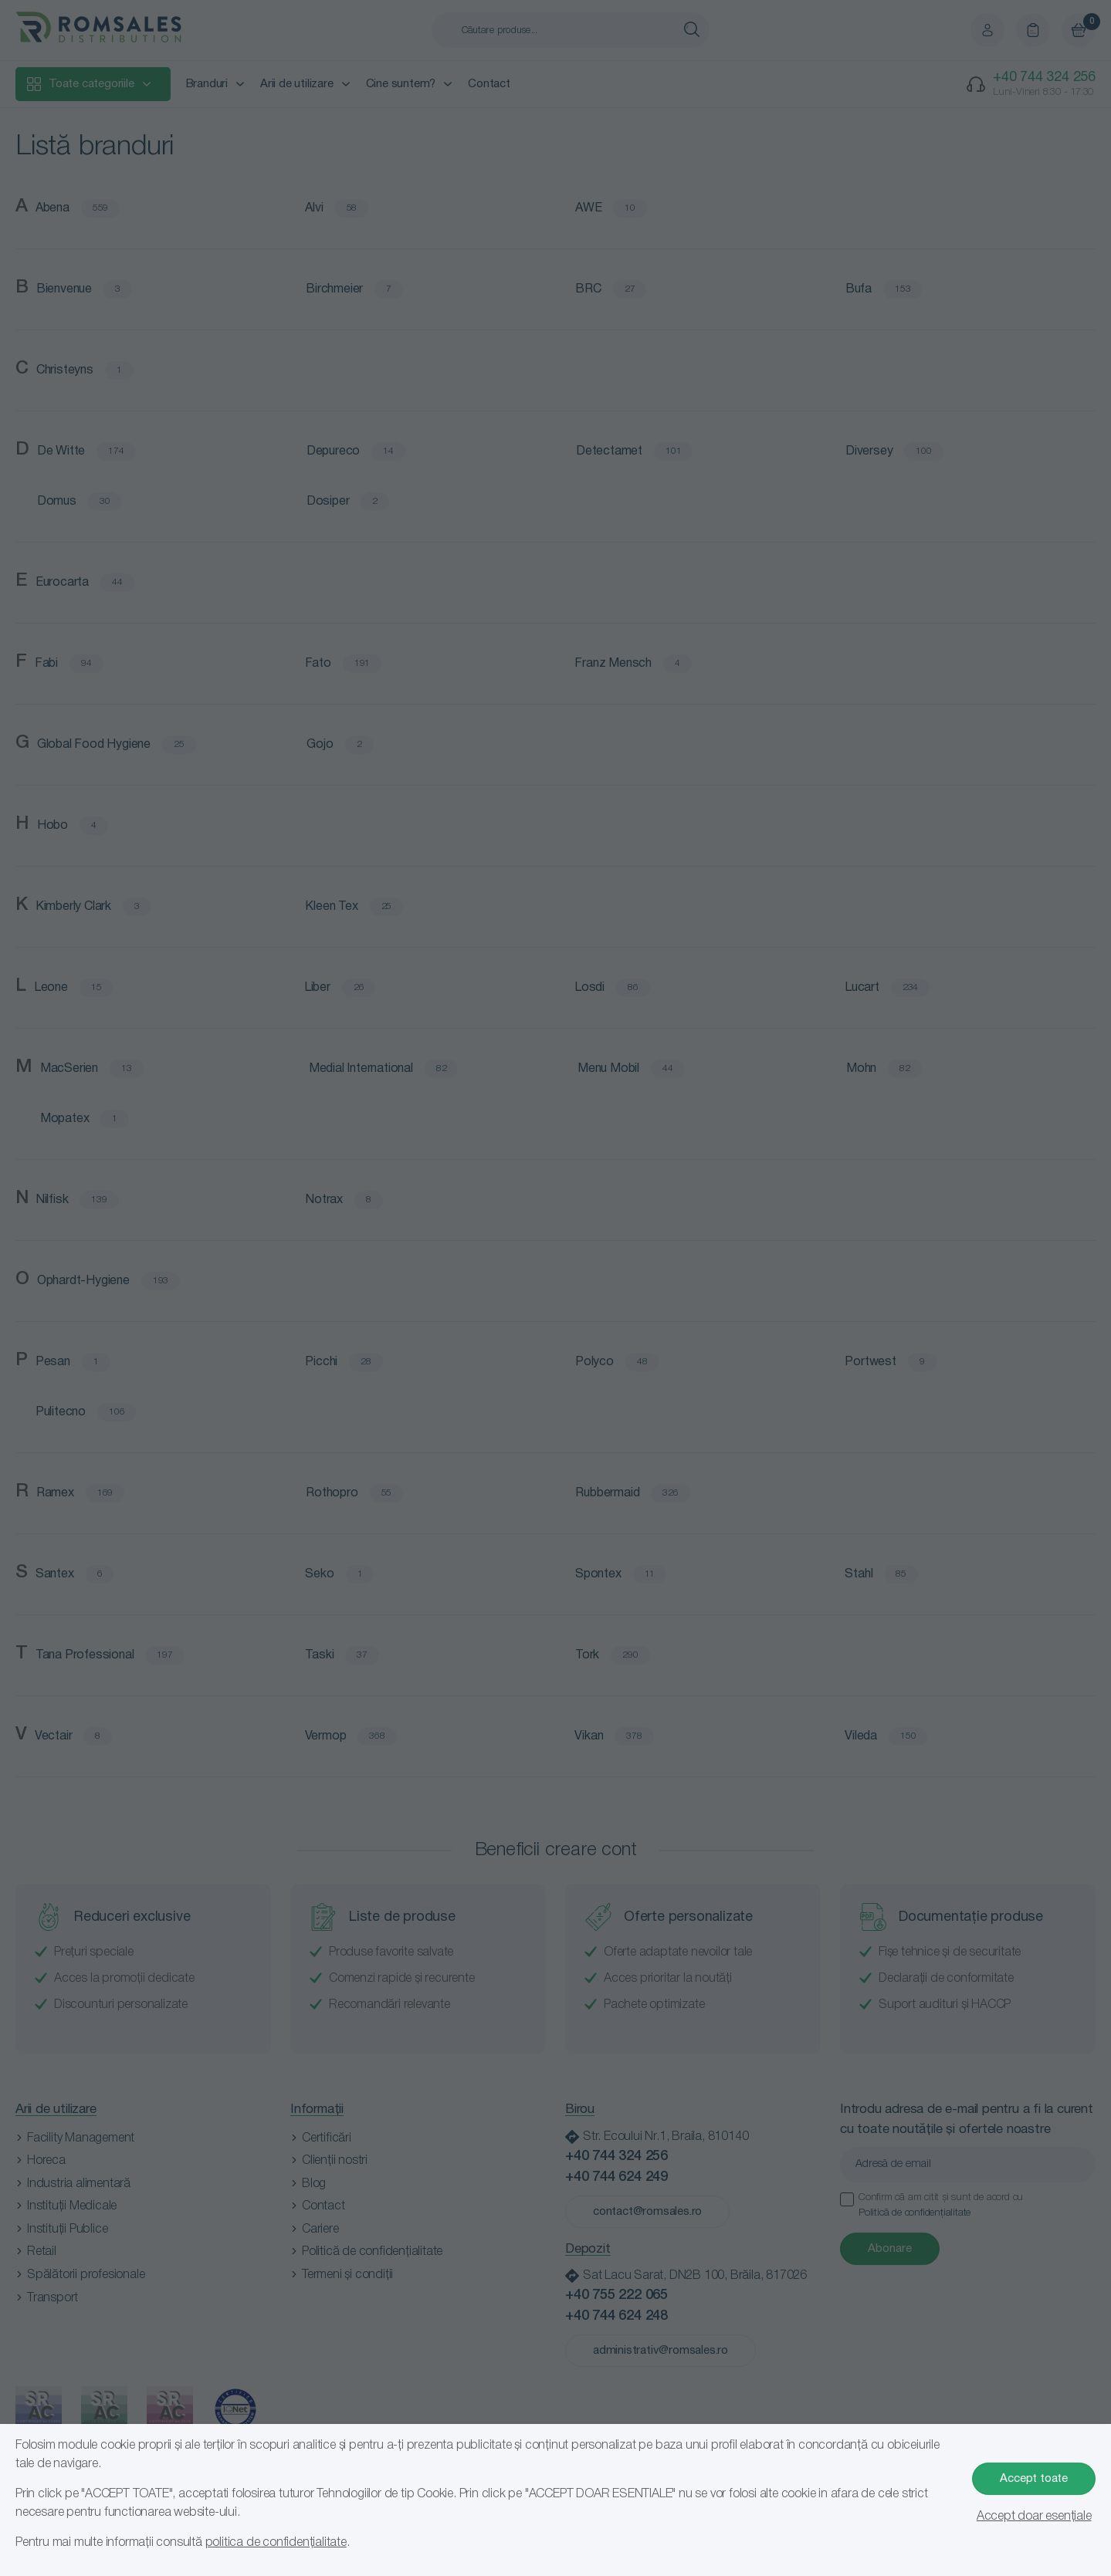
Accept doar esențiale (1034, 2516)
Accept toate (1034, 2478)
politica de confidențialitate (276, 2542)
